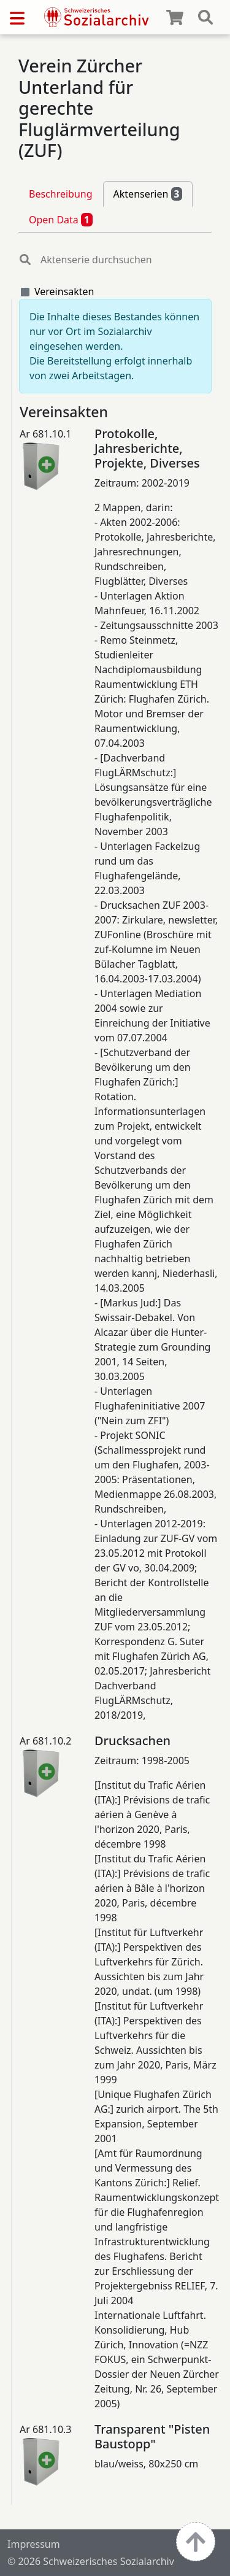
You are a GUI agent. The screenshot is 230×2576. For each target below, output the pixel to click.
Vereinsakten (64, 291)
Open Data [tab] (61, 219)
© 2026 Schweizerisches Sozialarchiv (90, 2561)
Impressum (33, 2544)
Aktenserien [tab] (148, 194)
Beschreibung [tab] (61, 194)
